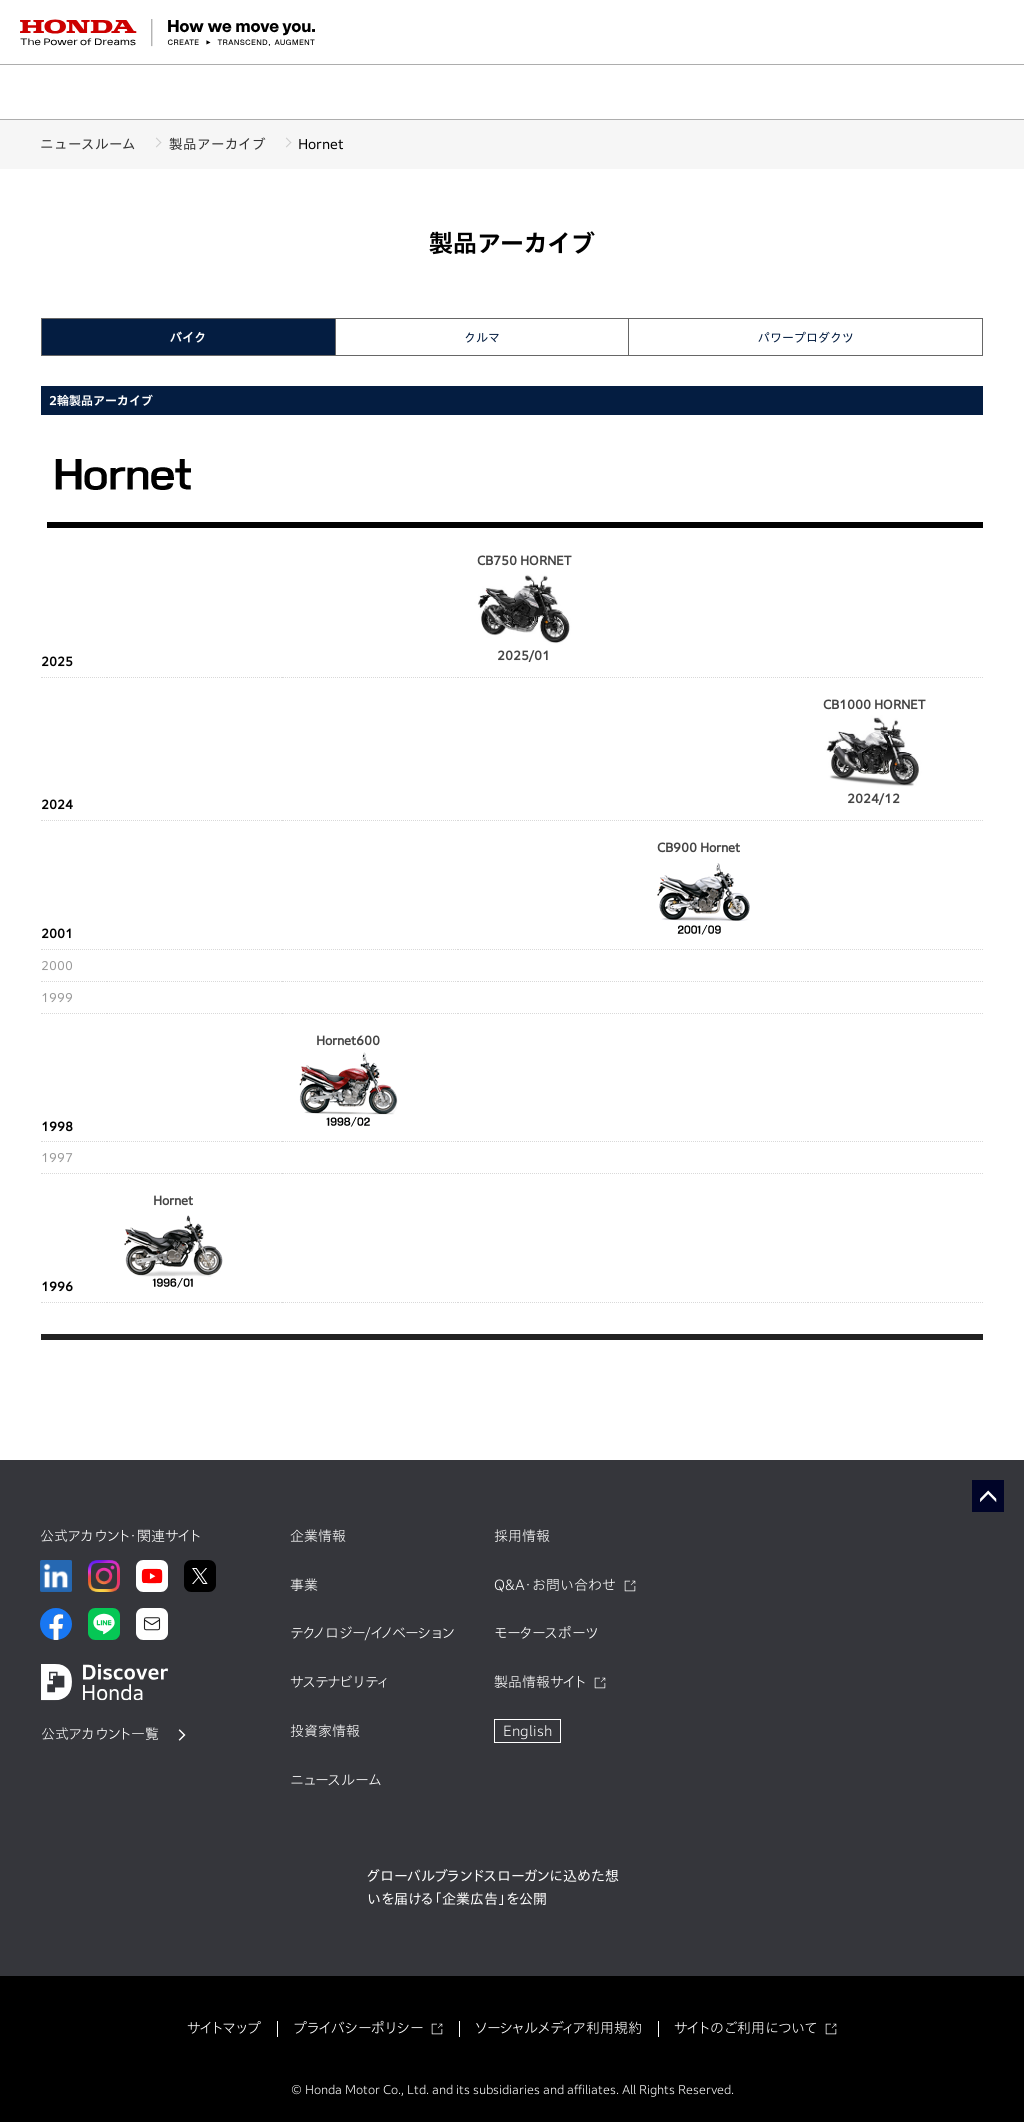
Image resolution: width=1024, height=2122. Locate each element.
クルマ (482, 337)
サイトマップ (224, 2028)
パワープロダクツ (806, 337)
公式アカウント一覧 (100, 1734)
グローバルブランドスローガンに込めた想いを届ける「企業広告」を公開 (493, 1888)
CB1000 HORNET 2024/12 (874, 751)
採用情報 (522, 1536)
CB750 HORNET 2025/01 (524, 607)
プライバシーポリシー (358, 2028)
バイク (188, 337)
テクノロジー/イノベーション (372, 1633)
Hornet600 (348, 1082)
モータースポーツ (546, 1633)
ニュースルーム (88, 144)
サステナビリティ (339, 1682)
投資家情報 (325, 1731)
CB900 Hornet (699, 889)
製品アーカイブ (224, 144)
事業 (304, 1585)
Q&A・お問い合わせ (555, 1585)
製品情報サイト (540, 1682)
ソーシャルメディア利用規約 (558, 2028)
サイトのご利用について (745, 2028)
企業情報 (318, 1536)
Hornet (173, 1242)
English (527, 1731)
